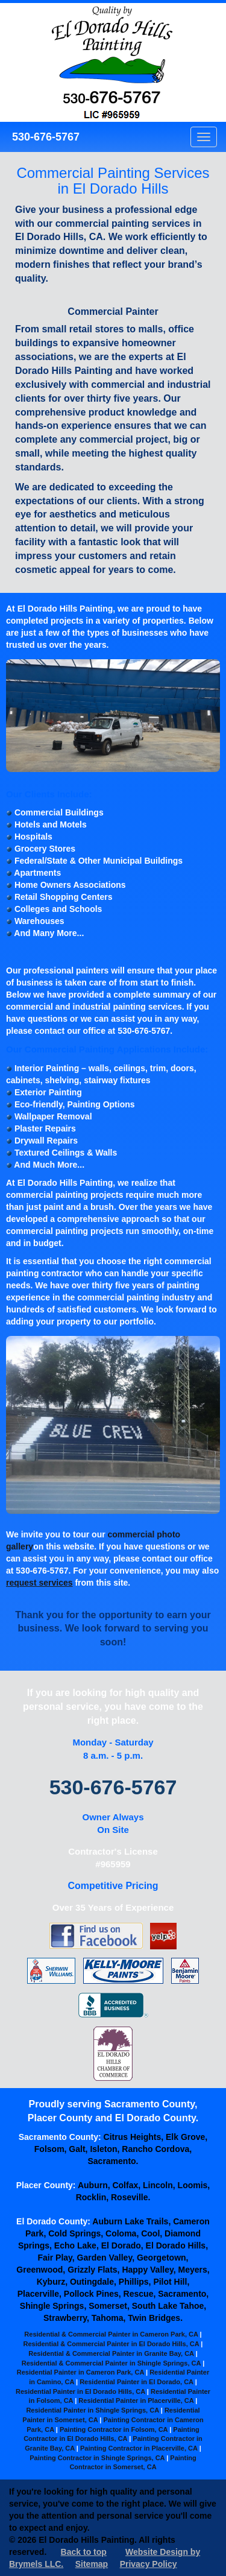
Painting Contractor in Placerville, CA (139, 2448)
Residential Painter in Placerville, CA (135, 2400)
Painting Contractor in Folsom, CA (114, 2429)
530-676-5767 (44, 137)
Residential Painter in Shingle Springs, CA (92, 2410)
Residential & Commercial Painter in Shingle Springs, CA (111, 2363)
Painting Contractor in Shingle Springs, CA (97, 2457)
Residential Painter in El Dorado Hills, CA (80, 2391)
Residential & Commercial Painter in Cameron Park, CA (111, 2334)
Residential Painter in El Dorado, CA (136, 2381)
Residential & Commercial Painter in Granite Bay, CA (110, 2353)
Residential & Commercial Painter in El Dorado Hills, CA (111, 2343)
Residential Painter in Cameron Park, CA (80, 2372)
